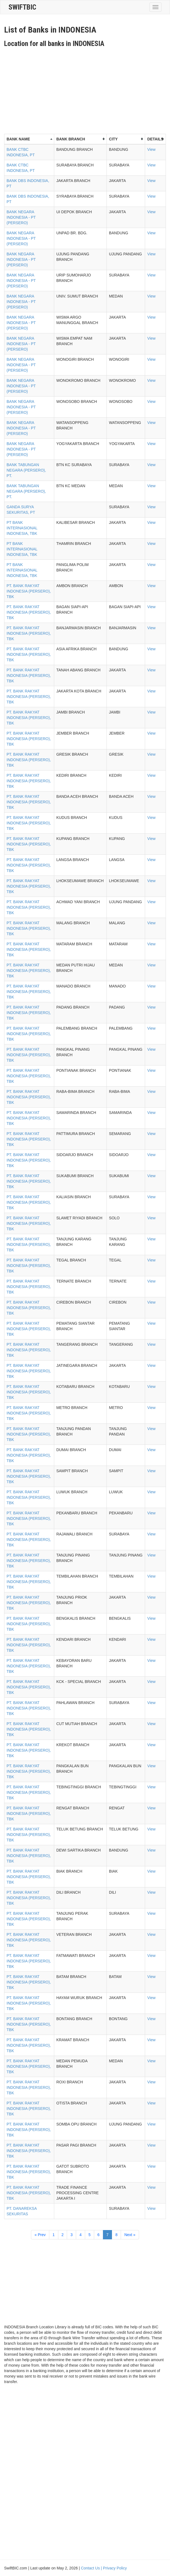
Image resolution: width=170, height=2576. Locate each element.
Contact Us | (92, 2568)
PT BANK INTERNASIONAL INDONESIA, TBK (22, 528)
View (151, 149)
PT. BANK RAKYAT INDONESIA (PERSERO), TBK (29, 591)
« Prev (39, 2235)
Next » (129, 2235)
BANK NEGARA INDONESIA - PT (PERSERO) (21, 217)
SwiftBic (22, 7)
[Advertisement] (87, 88)
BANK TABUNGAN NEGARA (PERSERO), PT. (26, 470)
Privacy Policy (115, 2568)
